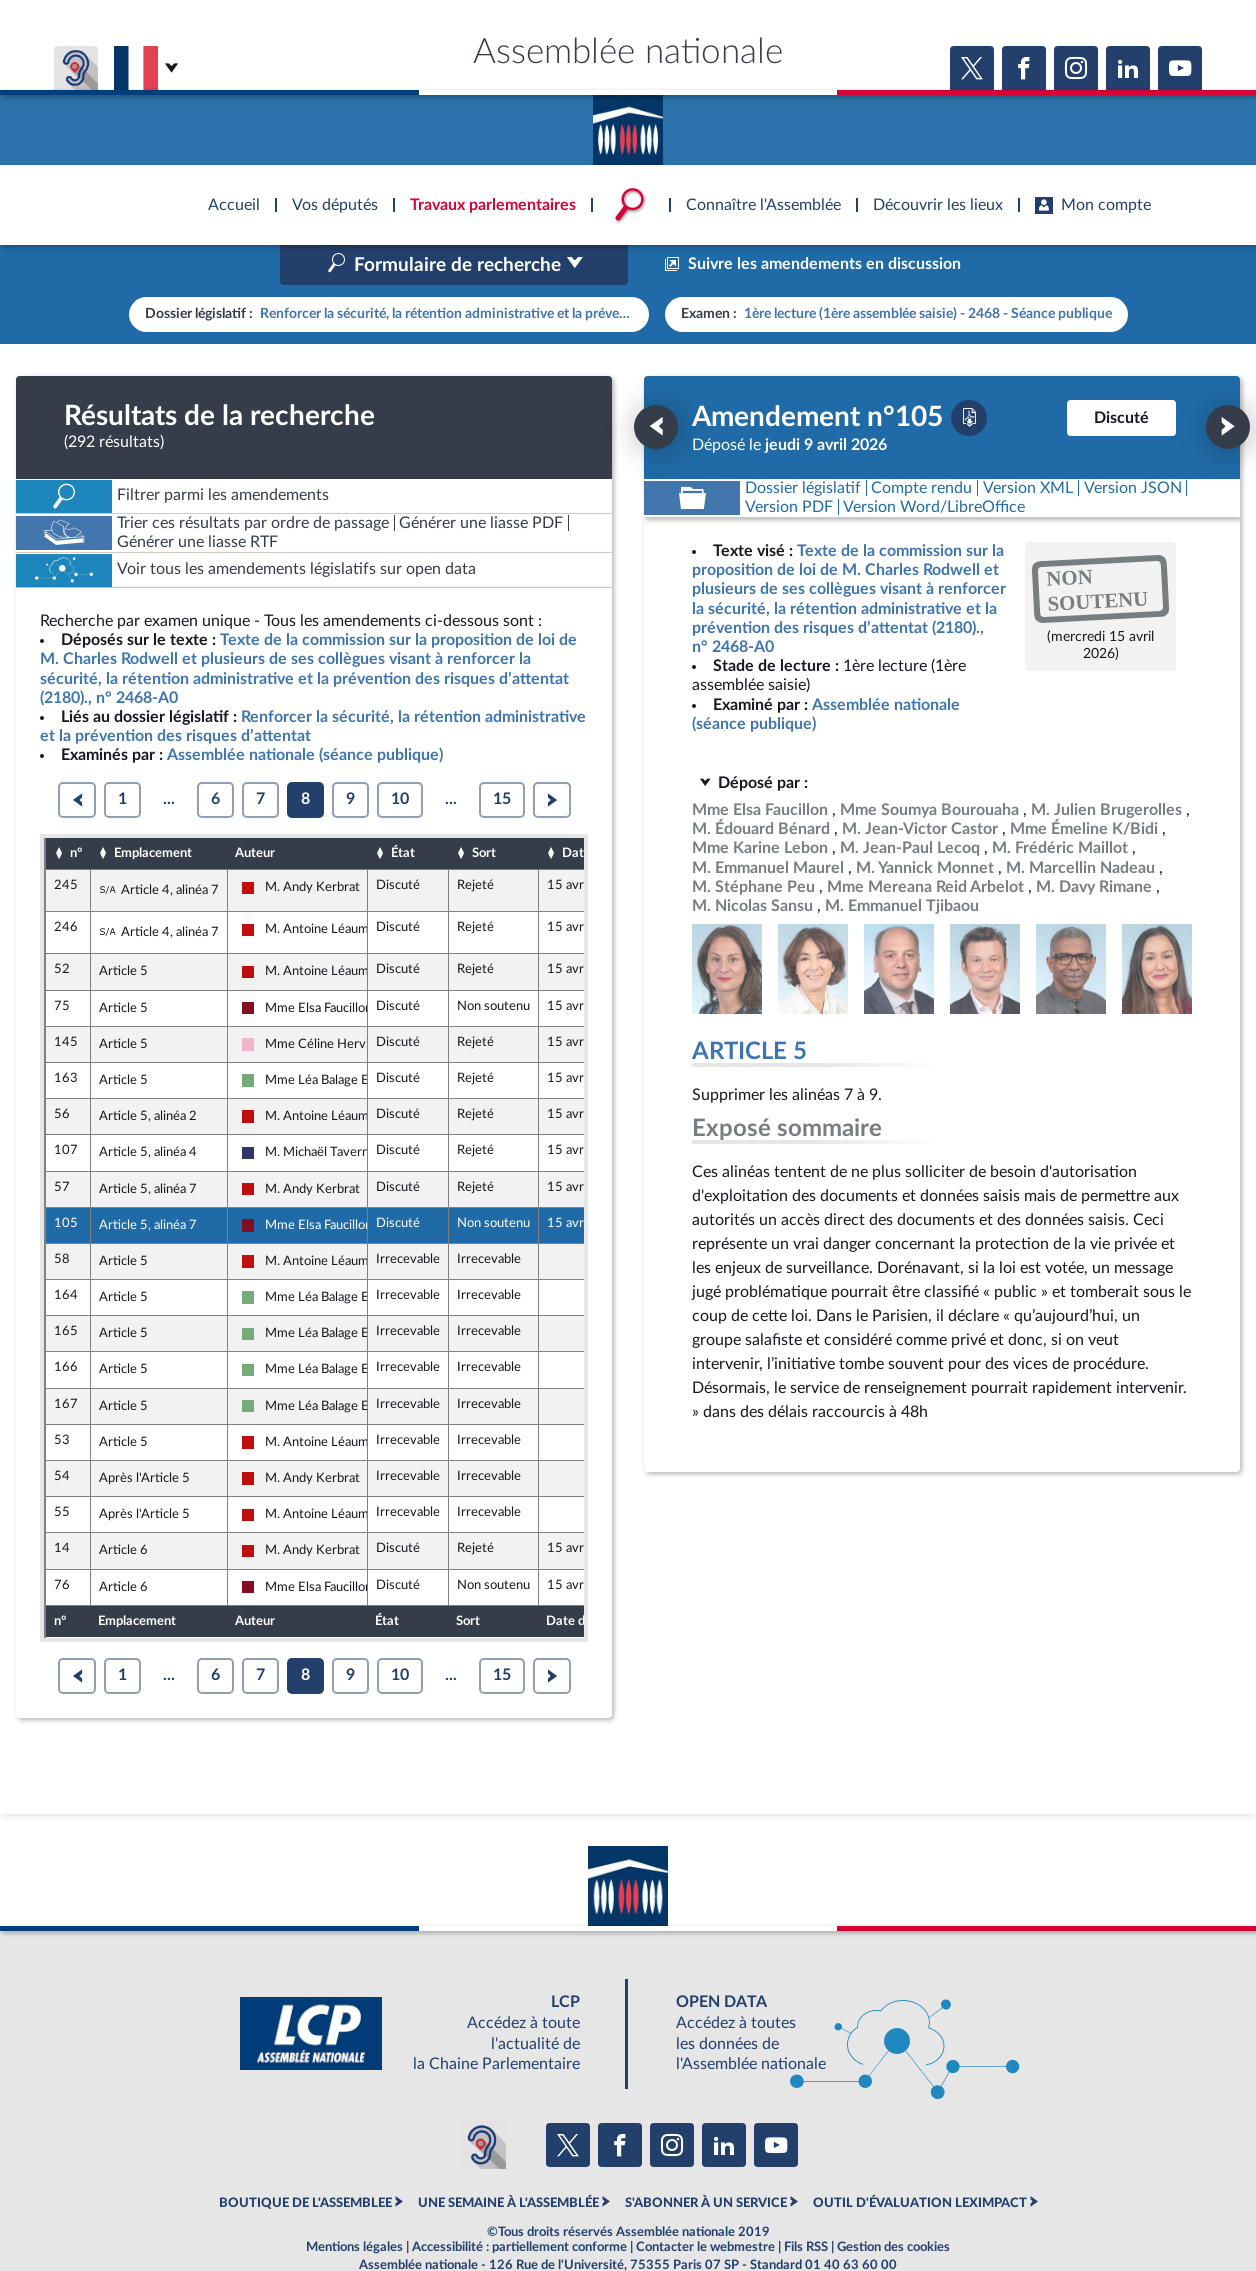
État (403, 811)
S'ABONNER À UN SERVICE (706, 2161)
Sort (484, 811)
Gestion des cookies (893, 2205)
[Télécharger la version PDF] (969, 375)
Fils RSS (806, 2205)
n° (76, 811)
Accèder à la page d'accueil (628, 123)
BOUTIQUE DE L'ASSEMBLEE (305, 2161)
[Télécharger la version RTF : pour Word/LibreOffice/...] (935, 464)
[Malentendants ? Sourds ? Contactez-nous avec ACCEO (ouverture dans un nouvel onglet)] (482, 2102)
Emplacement (153, 811)
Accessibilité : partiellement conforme (519, 2205)
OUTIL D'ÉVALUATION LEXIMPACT (920, 2161)
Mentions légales (354, 2205)
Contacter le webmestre (705, 2205)
